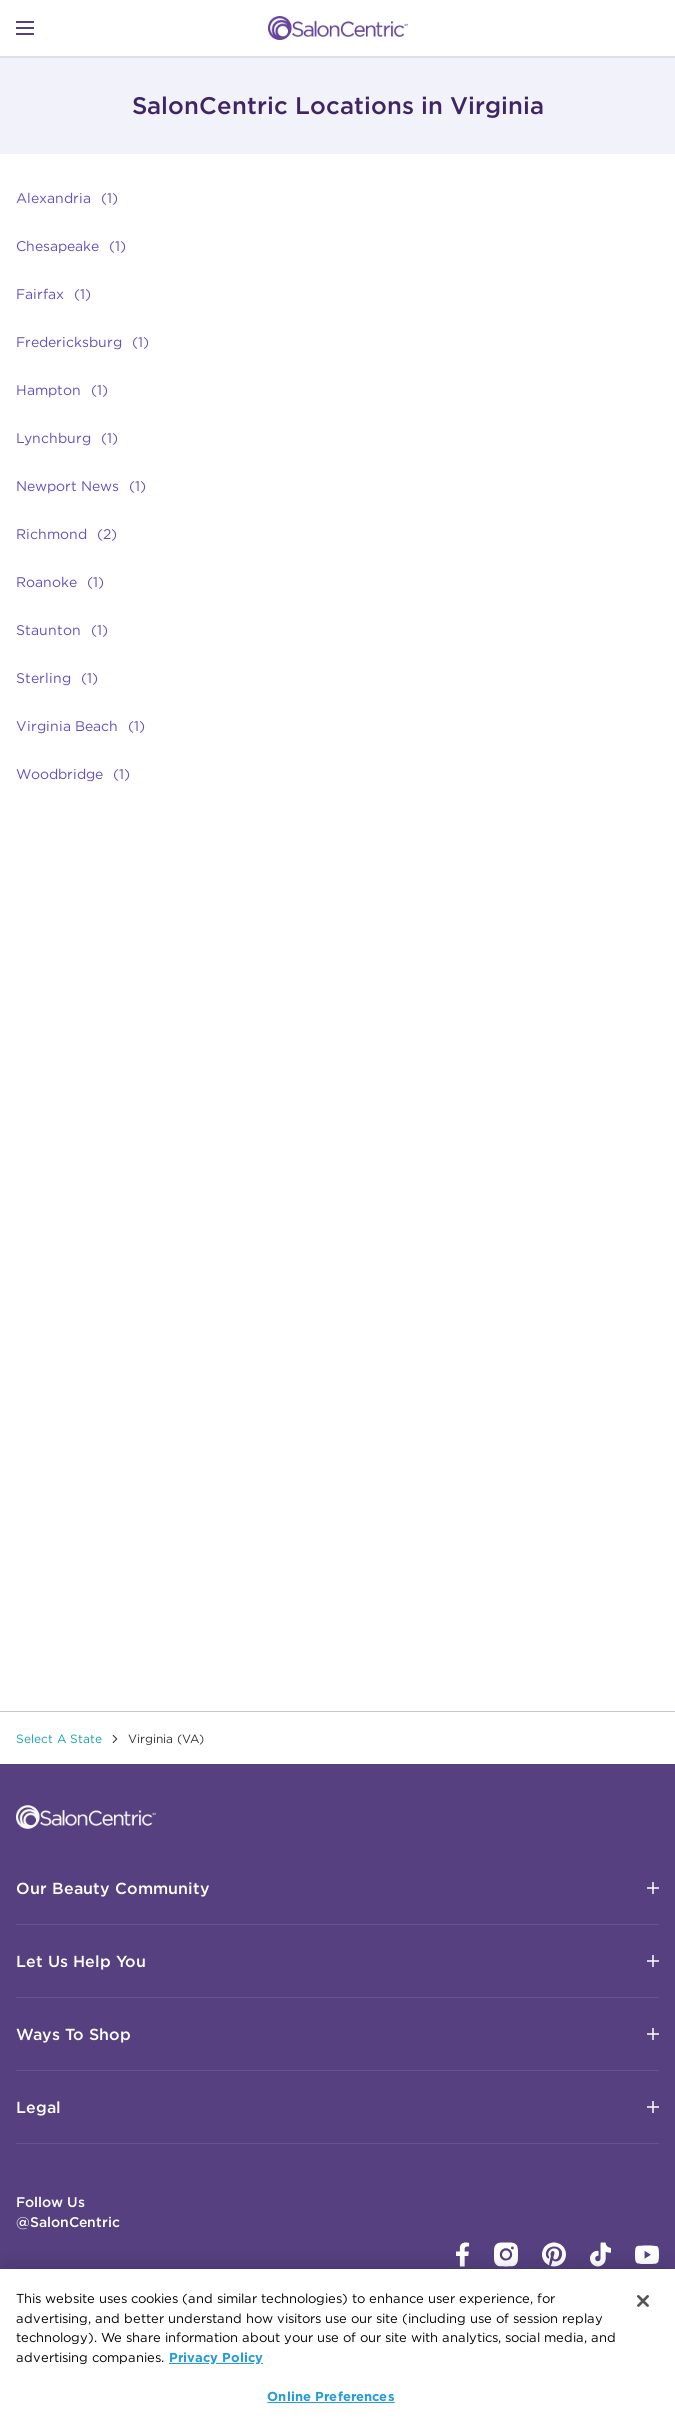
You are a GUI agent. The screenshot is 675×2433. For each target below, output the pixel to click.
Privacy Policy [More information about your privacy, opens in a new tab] (216, 2358)
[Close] (643, 2302)
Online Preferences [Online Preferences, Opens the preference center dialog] (330, 2397)
